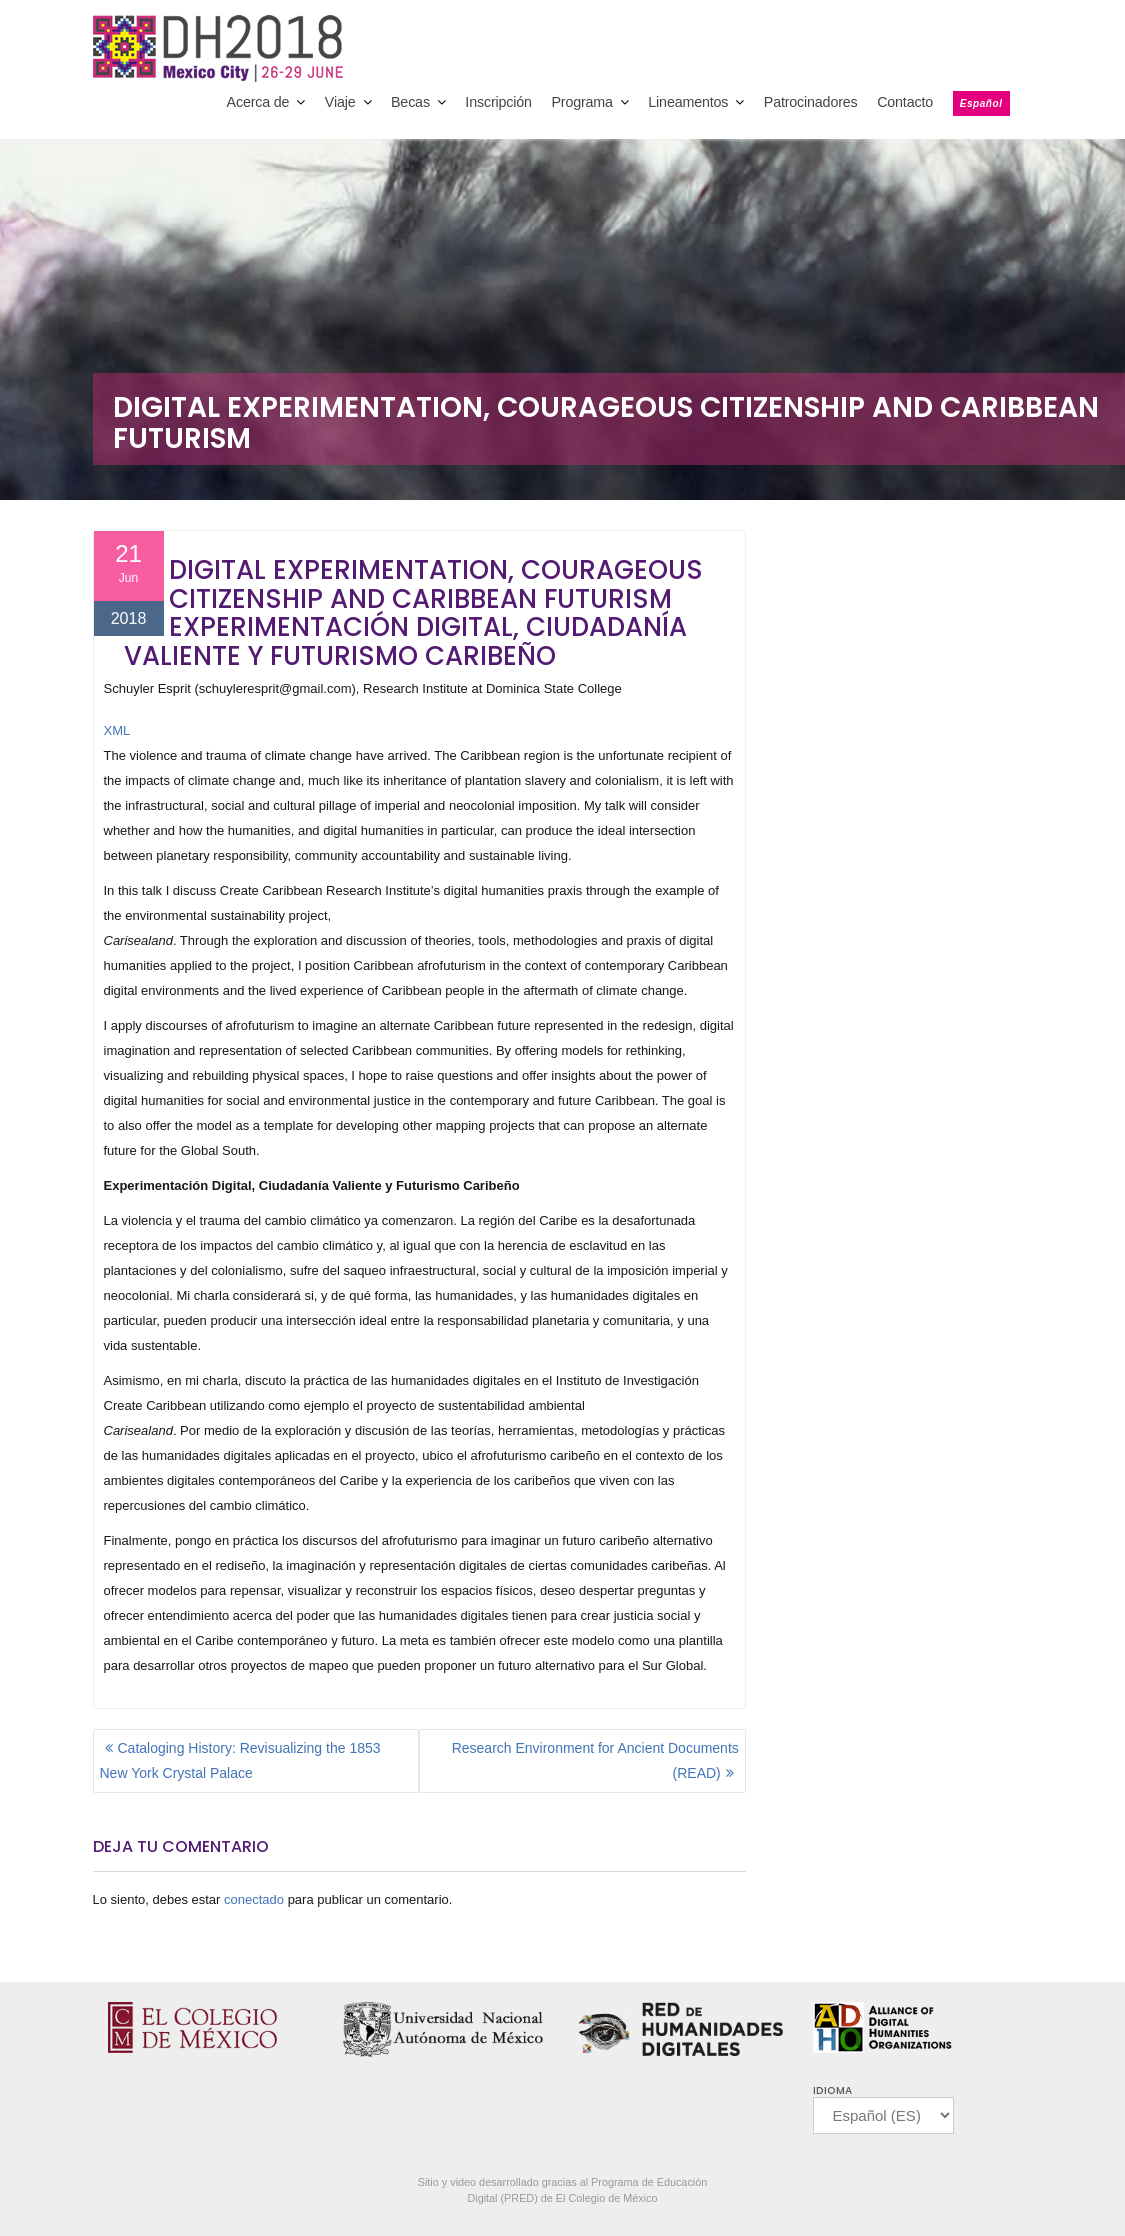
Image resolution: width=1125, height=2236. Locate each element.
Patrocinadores (811, 102)
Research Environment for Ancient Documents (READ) (595, 1760)
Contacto (905, 102)
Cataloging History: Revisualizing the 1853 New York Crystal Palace (240, 1760)
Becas (410, 102)
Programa (581, 102)
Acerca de (258, 102)
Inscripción (498, 102)
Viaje (340, 102)
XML (117, 730)
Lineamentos (688, 102)
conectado (254, 1899)
